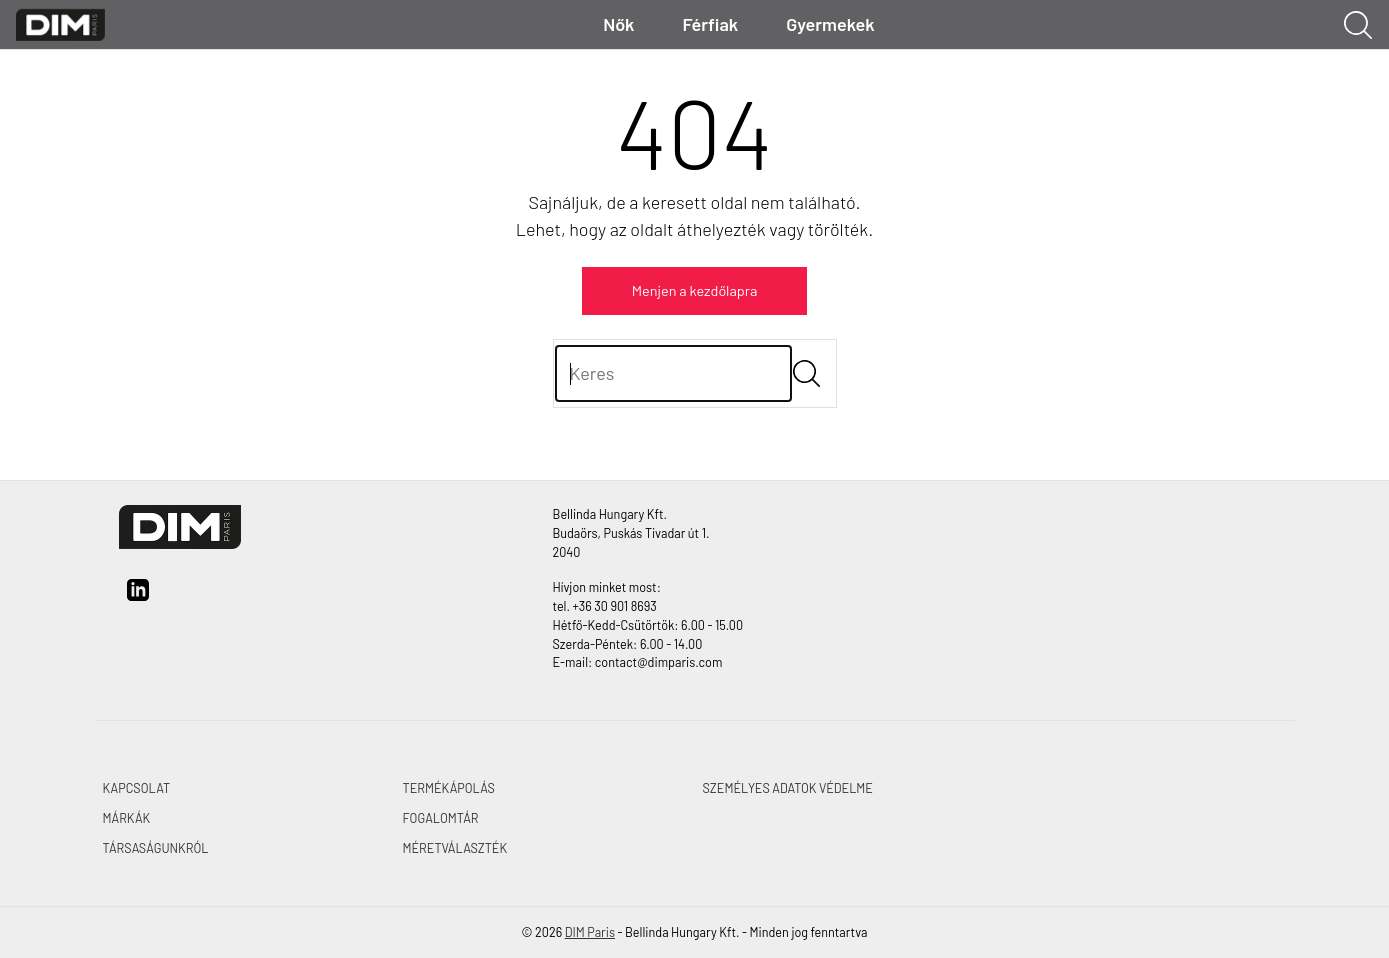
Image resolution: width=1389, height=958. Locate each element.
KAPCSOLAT (137, 788)
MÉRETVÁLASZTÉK (455, 848)
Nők (618, 24)
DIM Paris (590, 932)
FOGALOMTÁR (441, 818)
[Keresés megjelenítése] (1358, 25)
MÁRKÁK (127, 818)
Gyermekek (830, 24)
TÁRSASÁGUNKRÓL (156, 848)
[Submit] (806, 373)
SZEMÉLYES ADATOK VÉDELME (788, 788)
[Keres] (673, 373)
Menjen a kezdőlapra (695, 290)
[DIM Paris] (60, 22)
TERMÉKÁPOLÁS (449, 788)
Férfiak (710, 24)
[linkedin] (138, 596)
